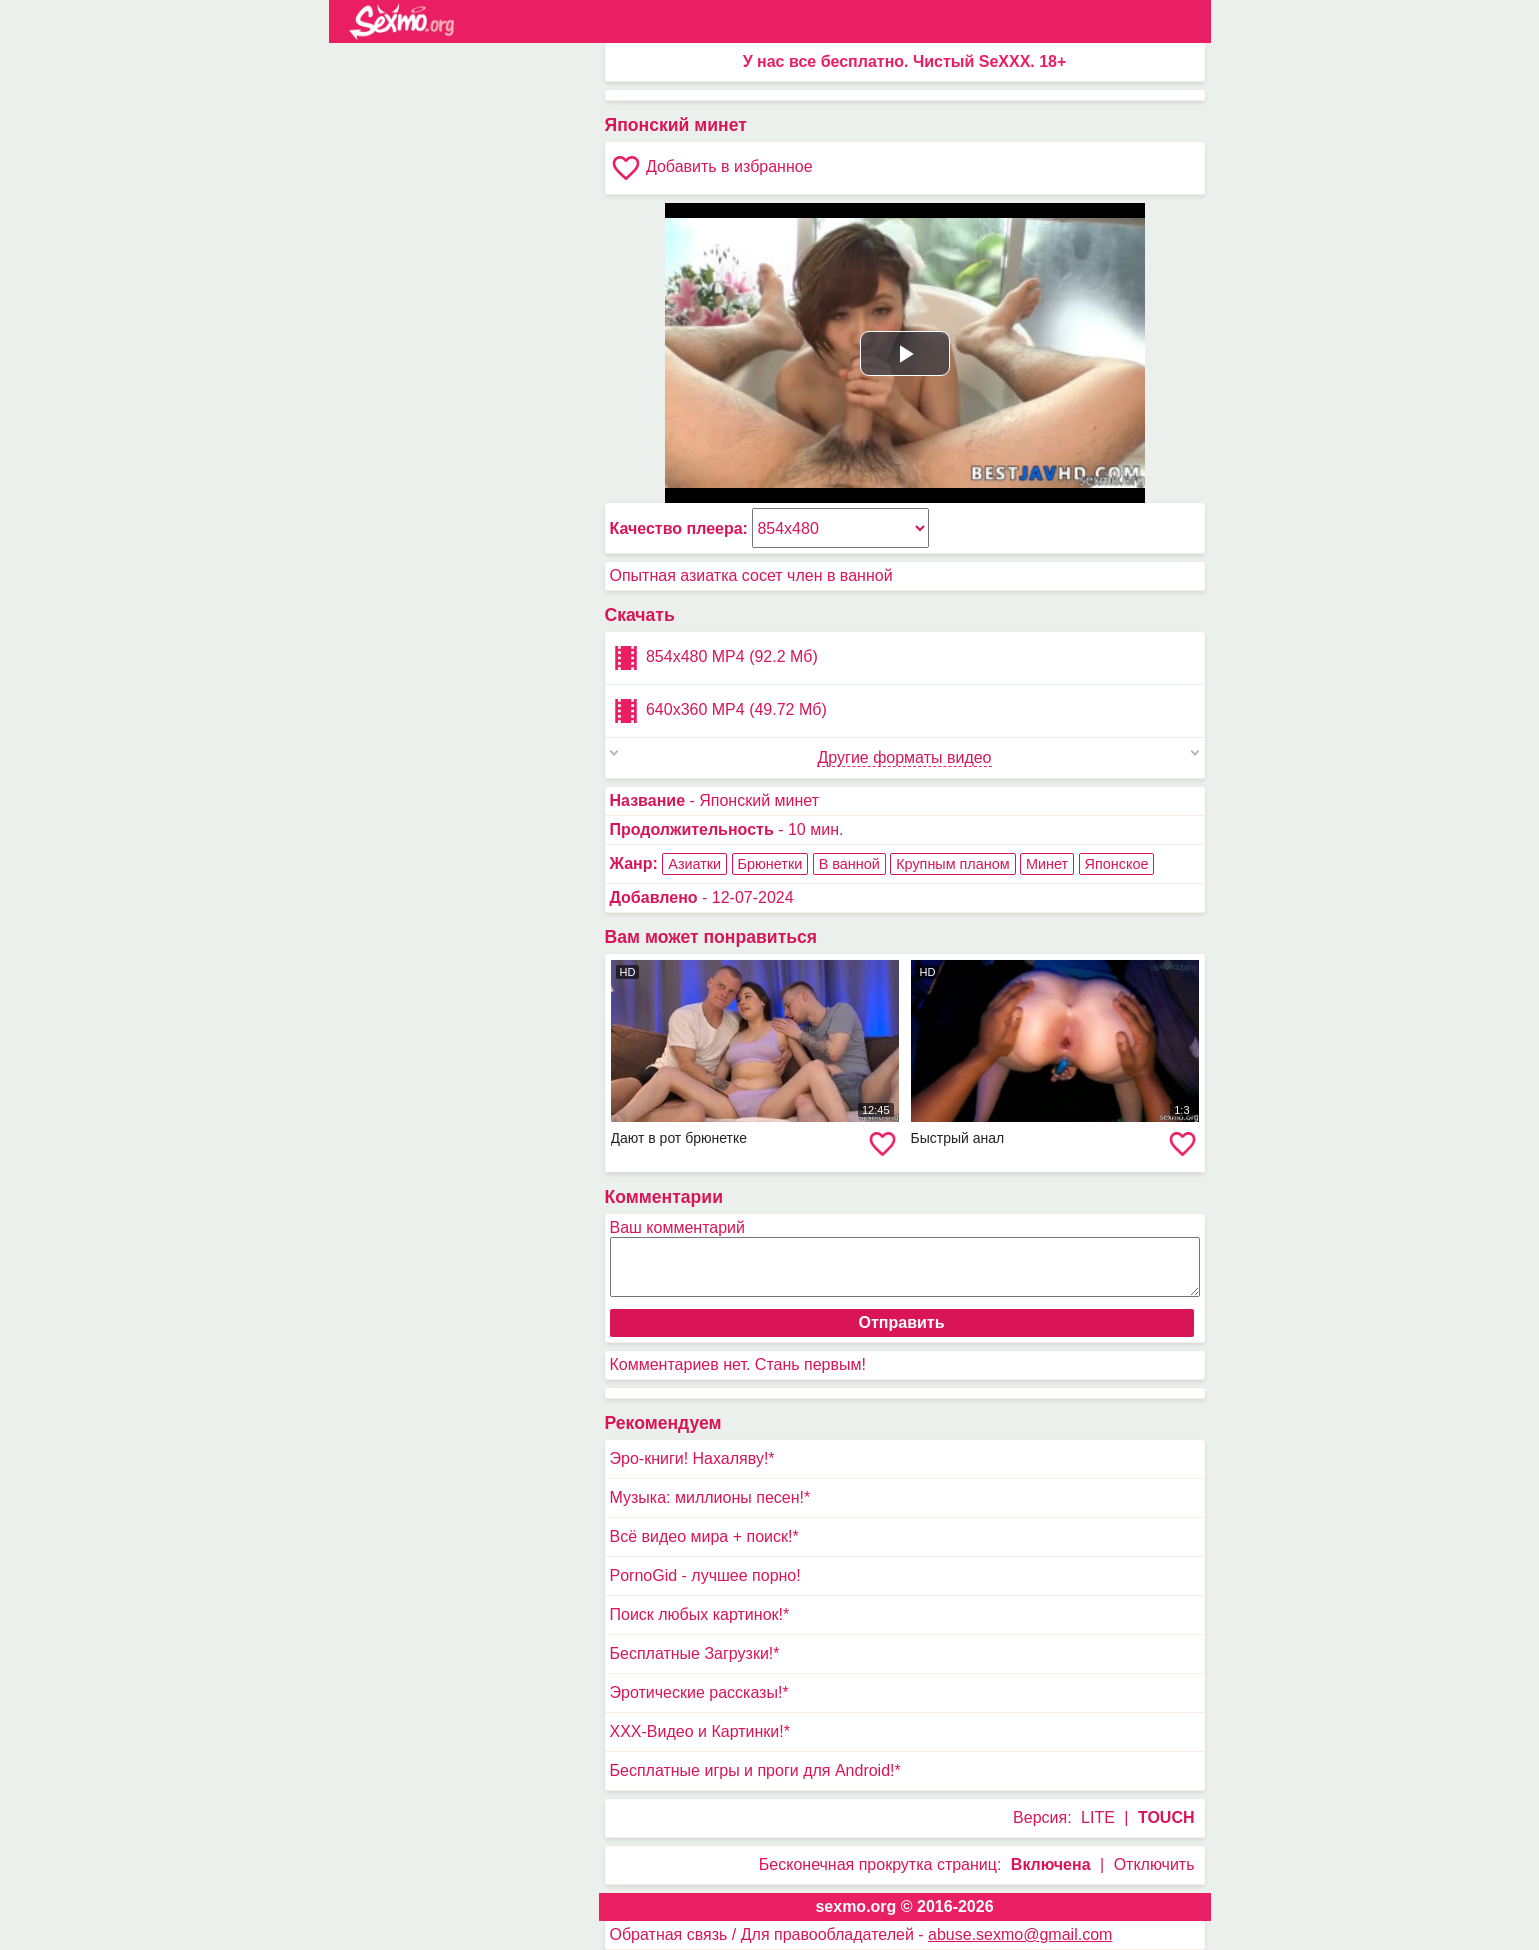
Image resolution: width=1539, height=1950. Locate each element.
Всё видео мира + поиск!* (704, 1536)
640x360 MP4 (718, 711)
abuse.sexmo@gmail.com (1020, 1934)
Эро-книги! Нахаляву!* (692, 1458)
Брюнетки (770, 864)
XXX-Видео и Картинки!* (700, 1731)
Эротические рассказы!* (699, 1692)
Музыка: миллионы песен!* (710, 1497)
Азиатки (694, 864)
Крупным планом (952, 864)
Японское (1117, 864)
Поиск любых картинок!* (700, 1614)
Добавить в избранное (711, 168)
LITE (1098, 1817)
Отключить (1154, 1864)
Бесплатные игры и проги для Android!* (755, 1770)
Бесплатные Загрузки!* (695, 1653)
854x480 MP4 (714, 658)
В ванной (849, 864)
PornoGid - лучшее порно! (705, 1575)
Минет (1047, 864)
